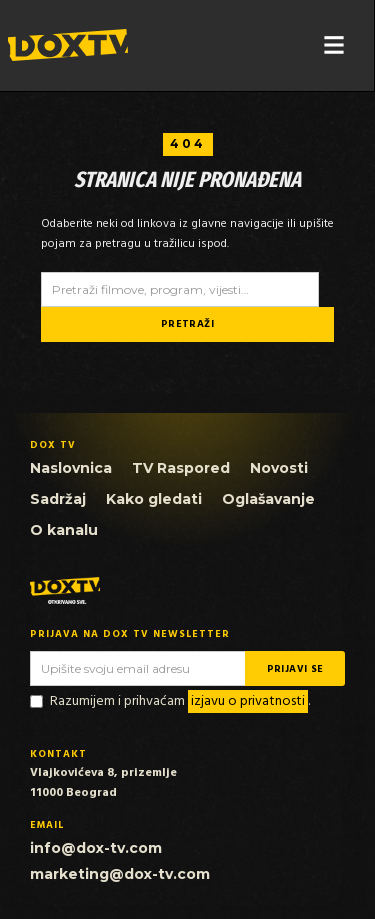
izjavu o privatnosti (248, 701)
